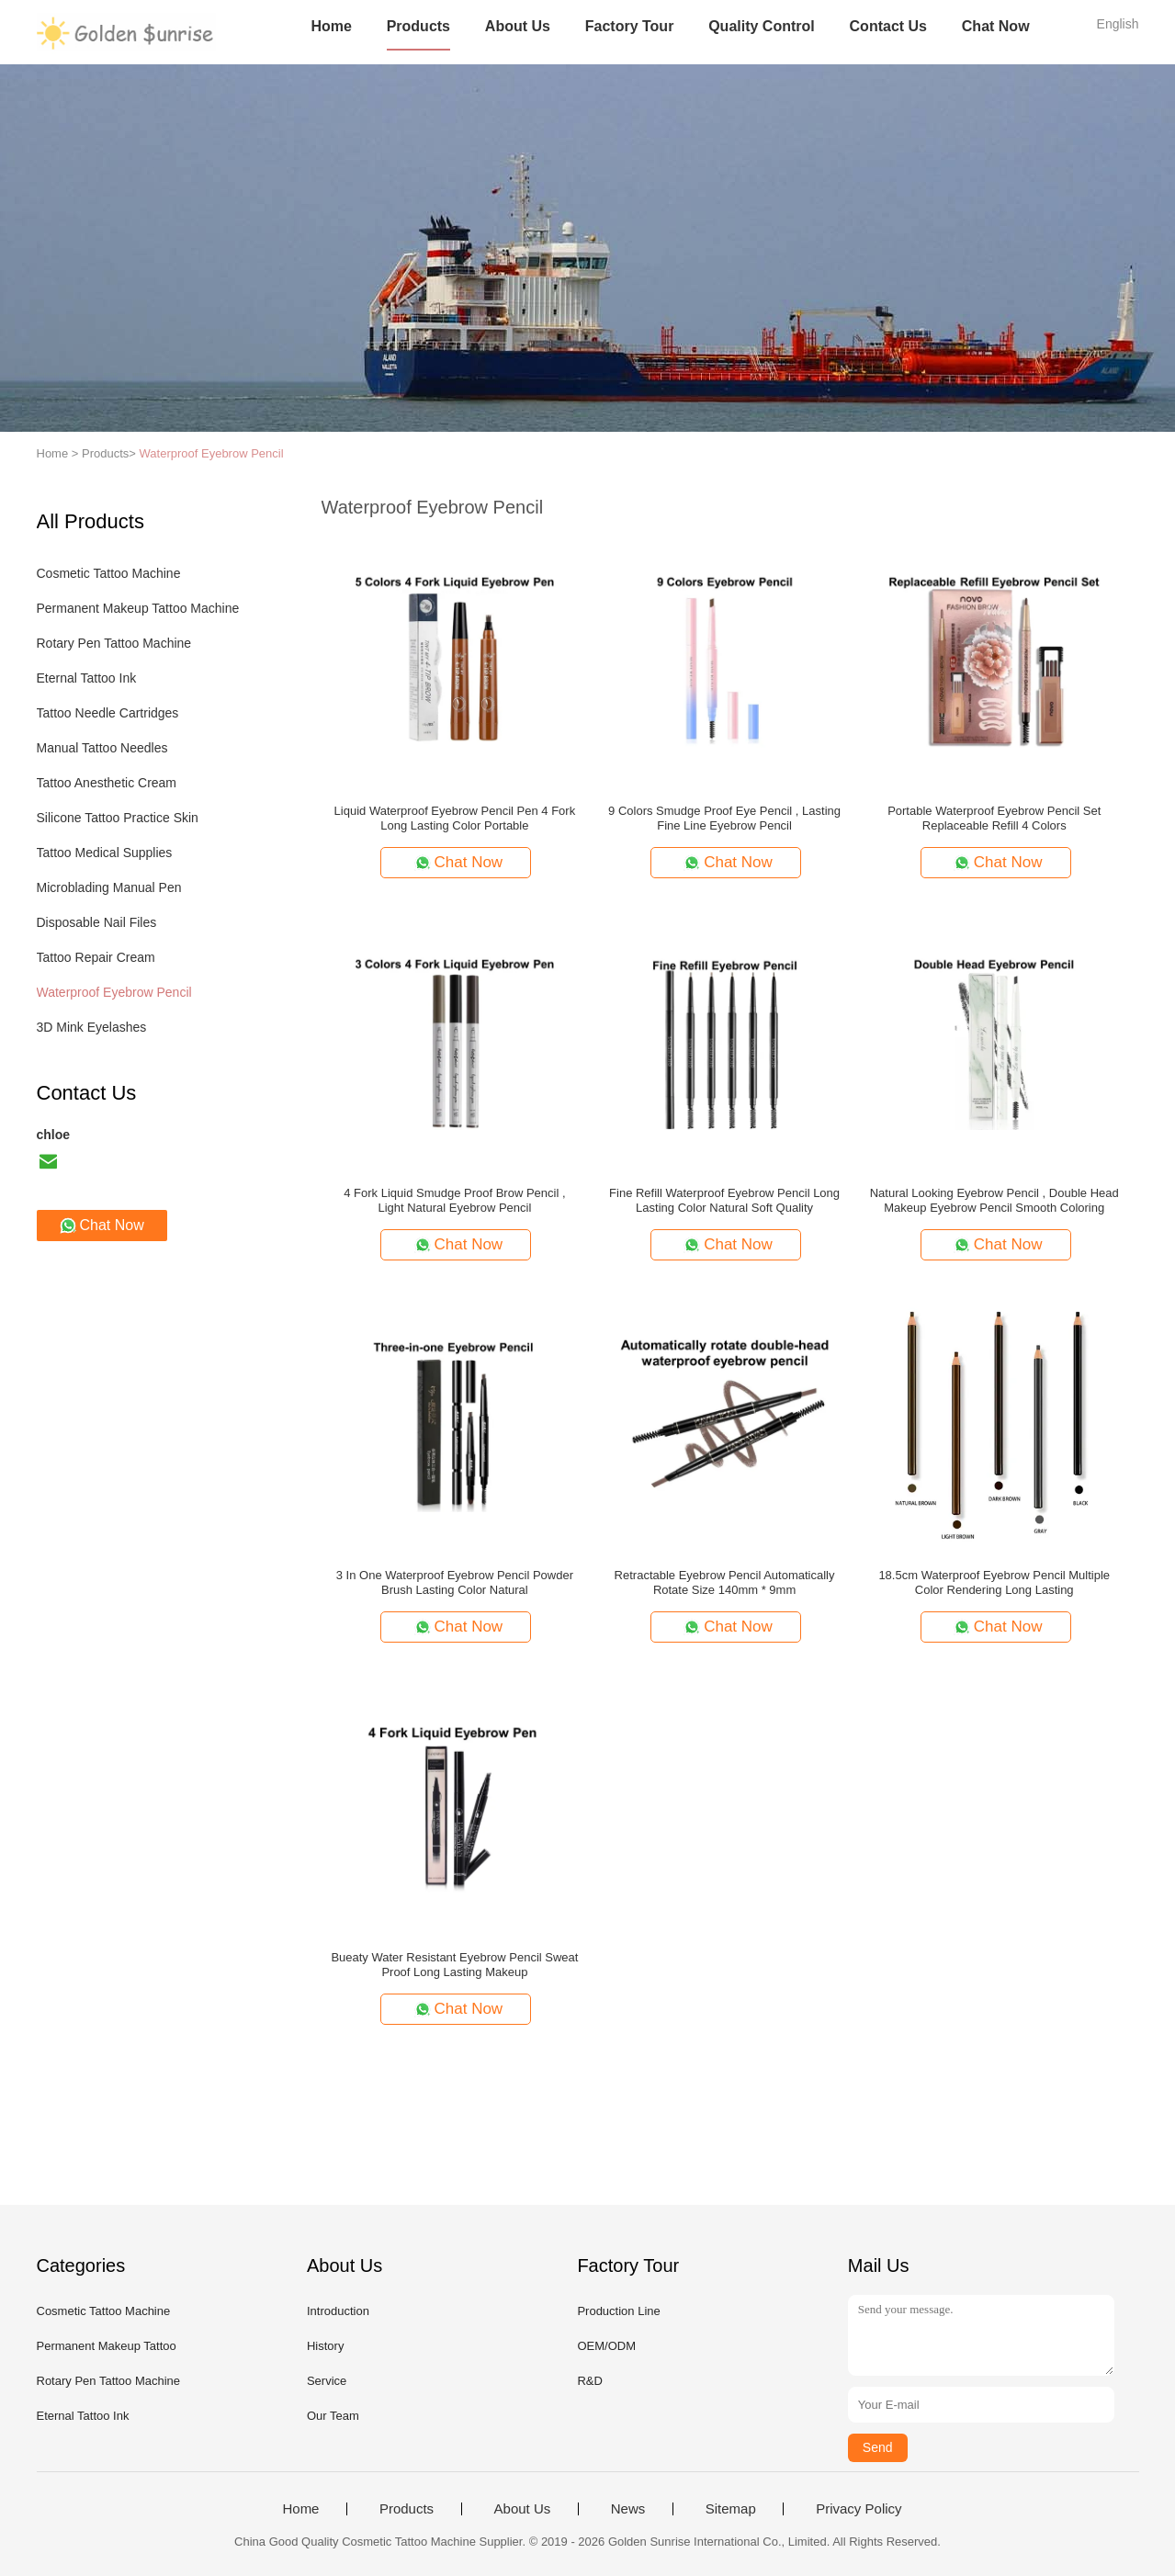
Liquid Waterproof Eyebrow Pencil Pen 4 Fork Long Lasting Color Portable (455, 818)
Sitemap (731, 2509)
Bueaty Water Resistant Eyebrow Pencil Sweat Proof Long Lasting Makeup (454, 1964)
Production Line (618, 2311)
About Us (517, 26)
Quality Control (761, 26)
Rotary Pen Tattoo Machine (114, 643)
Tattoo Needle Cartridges (108, 713)
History (325, 2346)
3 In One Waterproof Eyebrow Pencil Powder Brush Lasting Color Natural (454, 1582)
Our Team (333, 2416)
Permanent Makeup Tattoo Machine (138, 608)
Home (331, 26)
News (628, 2509)
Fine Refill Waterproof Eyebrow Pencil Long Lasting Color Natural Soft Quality (724, 1200)
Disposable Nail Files (97, 922)
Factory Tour (629, 26)
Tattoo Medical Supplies (105, 852)
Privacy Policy (858, 2509)
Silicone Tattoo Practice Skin (117, 817)
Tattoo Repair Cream (96, 957)
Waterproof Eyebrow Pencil (212, 453)
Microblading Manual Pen (109, 887)
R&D (589, 2381)
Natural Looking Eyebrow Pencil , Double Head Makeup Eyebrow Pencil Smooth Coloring (994, 1200)
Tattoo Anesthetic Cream (107, 782)
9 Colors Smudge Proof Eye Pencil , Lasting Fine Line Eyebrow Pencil (724, 818)
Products (418, 26)
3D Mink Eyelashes (92, 1027)
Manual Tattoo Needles (102, 747)
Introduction (338, 2311)
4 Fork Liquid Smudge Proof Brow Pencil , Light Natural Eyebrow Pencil (454, 1200)
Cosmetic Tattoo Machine (109, 573)
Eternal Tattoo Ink (87, 678)
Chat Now (996, 26)
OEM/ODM (606, 2346)
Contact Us (888, 26)
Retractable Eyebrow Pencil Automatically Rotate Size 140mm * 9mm (725, 1582)
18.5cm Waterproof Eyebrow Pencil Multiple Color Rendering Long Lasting (994, 1582)
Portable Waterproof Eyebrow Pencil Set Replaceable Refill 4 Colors (994, 818)
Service (326, 2381)
